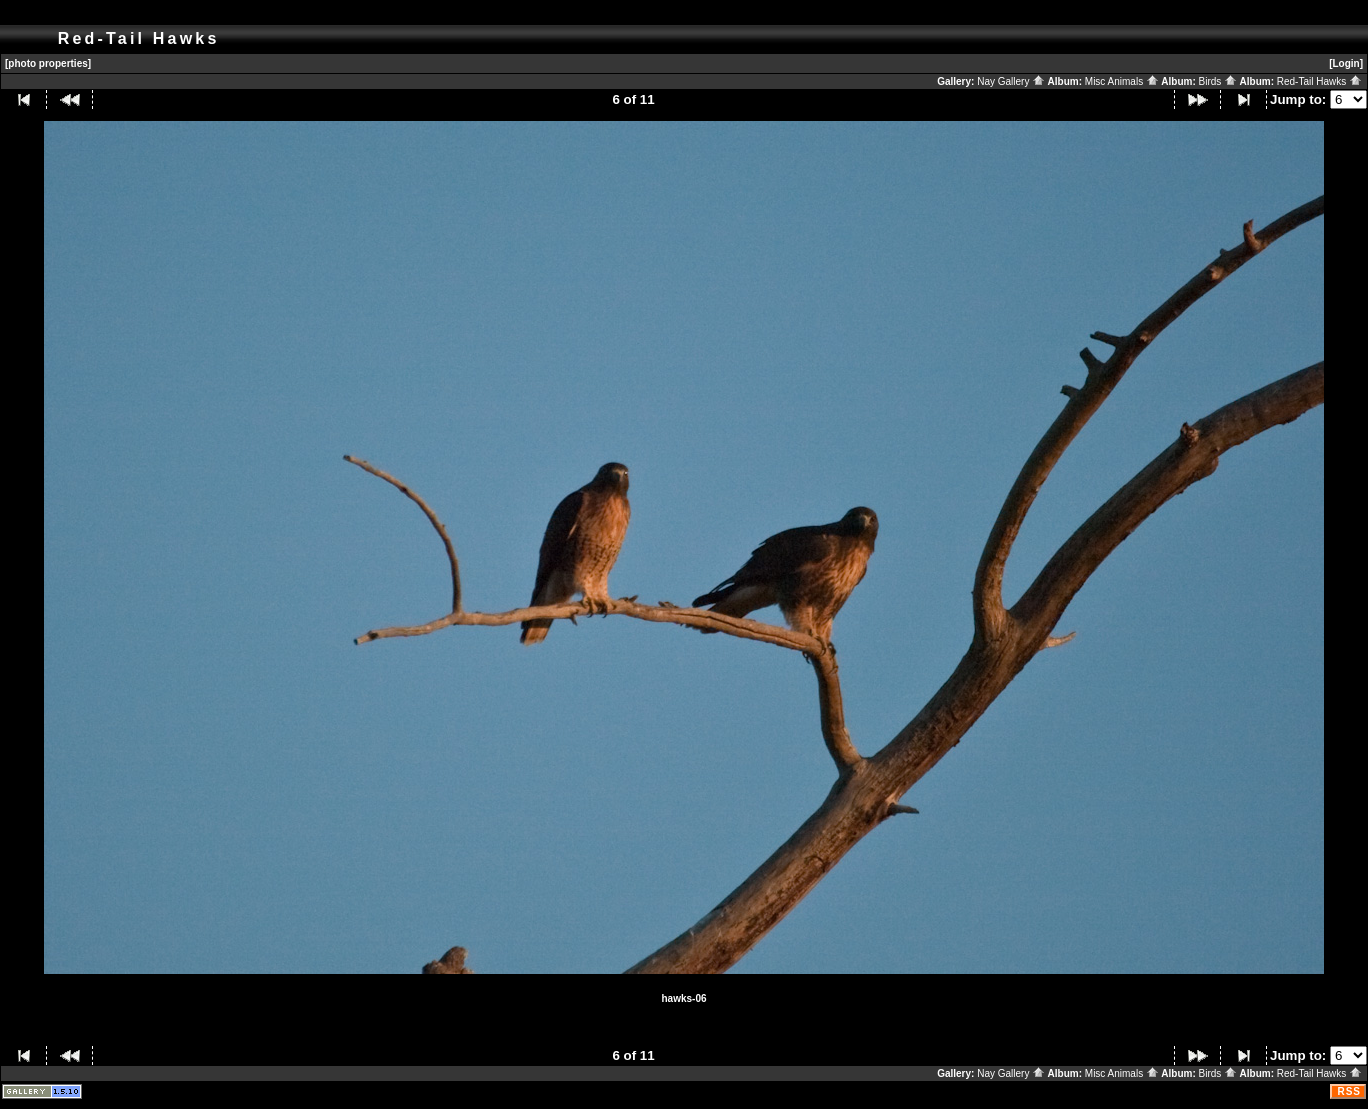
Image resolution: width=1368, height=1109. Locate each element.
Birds (1218, 81)
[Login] (1346, 63)
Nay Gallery (1011, 81)
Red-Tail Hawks (1319, 81)
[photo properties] (48, 63)
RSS (1349, 1091)
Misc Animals (1122, 81)
